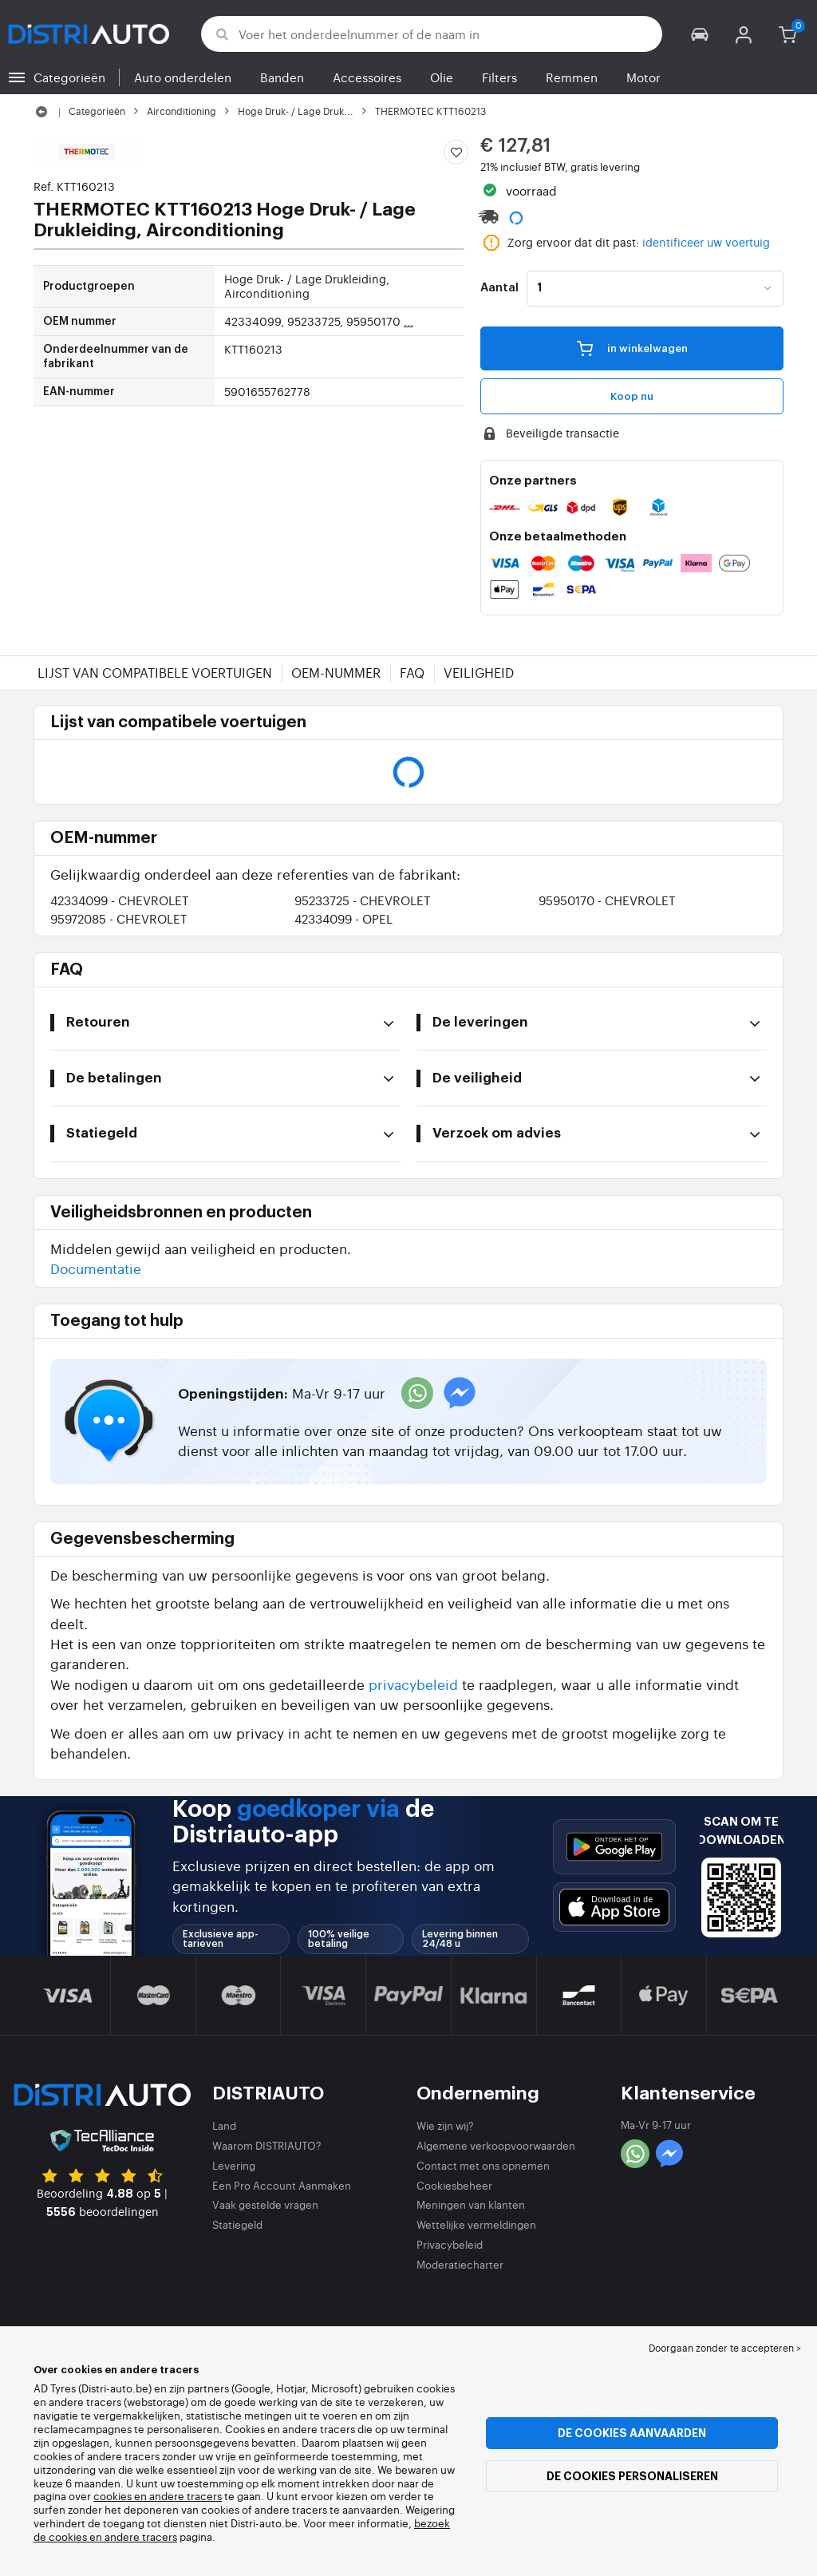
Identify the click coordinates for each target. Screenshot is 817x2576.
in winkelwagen (632, 347)
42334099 (119, 900)
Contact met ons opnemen (483, 2165)
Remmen (572, 77)
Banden (282, 77)
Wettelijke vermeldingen (476, 2224)
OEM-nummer (336, 672)
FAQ (412, 672)
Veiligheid (479, 672)
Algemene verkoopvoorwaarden (495, 2145)
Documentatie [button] (95, 1268)
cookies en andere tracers (157, 2496)
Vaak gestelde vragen (265, 2204)
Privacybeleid (449, 2244)
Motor (643, 77)
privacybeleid (413, 1684)
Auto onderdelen (182, 77)
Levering (233, 2165)
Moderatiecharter (459, 2264)
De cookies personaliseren (632, 2476)
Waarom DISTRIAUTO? (267, 2145)
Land (224, 2125)
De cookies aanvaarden (632, 2433)
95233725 (362, 900)
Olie (441, 77)
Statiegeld (237, 2224)
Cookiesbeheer (454, 2185)
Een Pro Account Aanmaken (281, 2185)
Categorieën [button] (69, 77)
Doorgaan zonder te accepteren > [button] (725, 2347)
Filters (499, 77)
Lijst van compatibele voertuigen (154, 672)
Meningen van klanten (470, 2204)
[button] (700, 34)
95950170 (607, 900)
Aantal (499, 288)
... (408, 321)
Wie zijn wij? (445, 2125)
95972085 (118, 918)
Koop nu (631, 396)
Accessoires (367, 77)
